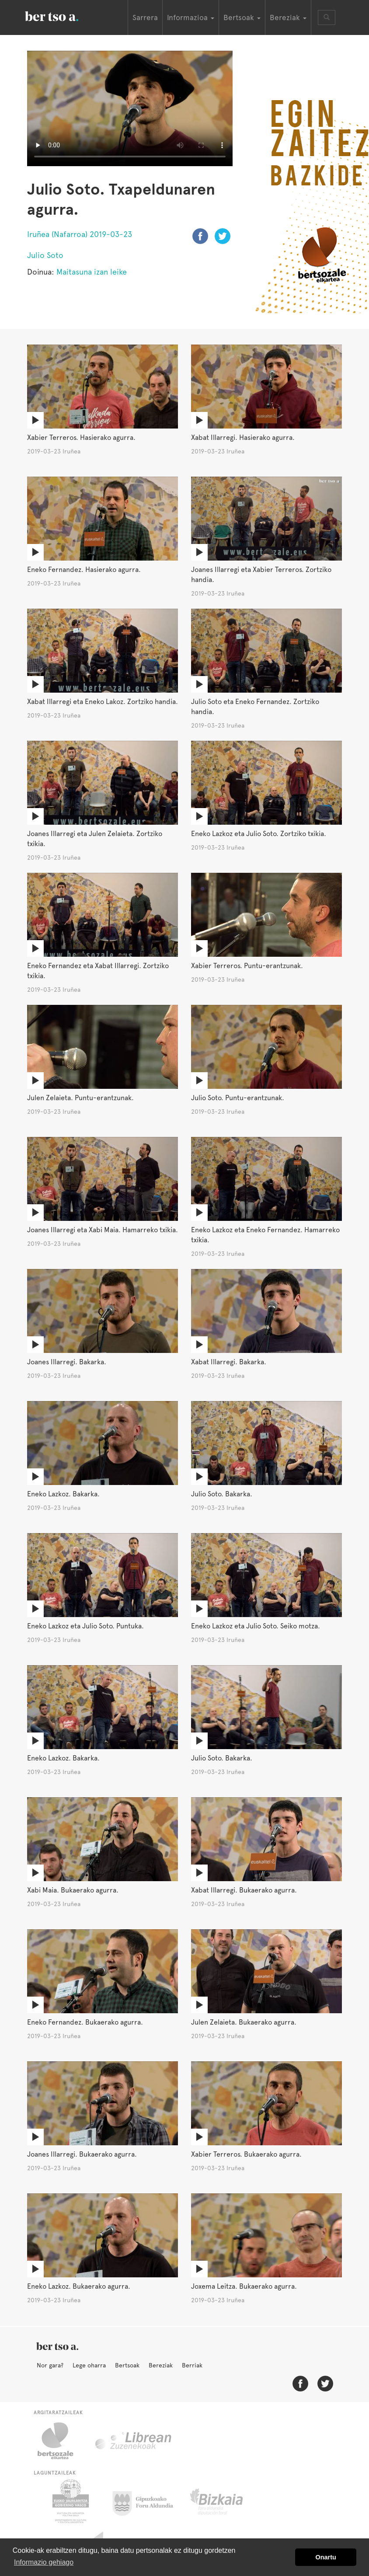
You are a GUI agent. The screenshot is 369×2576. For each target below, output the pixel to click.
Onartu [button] (326, 2557)
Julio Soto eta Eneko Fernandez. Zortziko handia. (255, 706)
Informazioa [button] (190, 17)
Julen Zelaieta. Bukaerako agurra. (243, 2022)
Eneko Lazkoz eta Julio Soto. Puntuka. (85, 1626)
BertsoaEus (64, 15)
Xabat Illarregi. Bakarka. (228, 1362)
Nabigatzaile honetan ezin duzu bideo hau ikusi (130, 108)
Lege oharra (89, 2365)
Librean (133, 2441)
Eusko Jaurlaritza (70, 2501)
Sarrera (145, 17)
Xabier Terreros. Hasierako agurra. (81, 437)
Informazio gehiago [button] (43, 2562)
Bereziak (161, 2365)
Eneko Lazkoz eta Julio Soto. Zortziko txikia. (258, 834)
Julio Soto (45, 255)
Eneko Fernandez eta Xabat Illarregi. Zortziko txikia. (98, 971)
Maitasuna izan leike (91, 271)
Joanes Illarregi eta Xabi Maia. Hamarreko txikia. (102, 1230)
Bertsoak (127, 2365)
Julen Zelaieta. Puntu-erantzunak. (80, 1098)
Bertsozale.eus (61, 2441)
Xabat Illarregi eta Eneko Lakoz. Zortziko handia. (102, 701)
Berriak (192, 2365)
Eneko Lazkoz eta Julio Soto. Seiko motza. (255, 1626)
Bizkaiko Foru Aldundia (226, 2501)
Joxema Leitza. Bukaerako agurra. (244, 2286)
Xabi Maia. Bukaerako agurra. (72, 1890)
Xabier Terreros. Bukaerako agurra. (246, 2154)
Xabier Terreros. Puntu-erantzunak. (247, 966)
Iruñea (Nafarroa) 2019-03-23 (79, 234)
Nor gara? (50, 2365)
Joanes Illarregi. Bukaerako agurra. (82, 2154)
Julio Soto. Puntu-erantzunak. (237, 1098)
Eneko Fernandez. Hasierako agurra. (84, 569)
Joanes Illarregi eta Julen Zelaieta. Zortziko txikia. (94, 839)
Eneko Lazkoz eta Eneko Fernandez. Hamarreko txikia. (265, 1235)
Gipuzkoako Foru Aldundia (148, 2501)
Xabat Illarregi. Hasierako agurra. (243, 437)
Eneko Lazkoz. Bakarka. (63, 1494)
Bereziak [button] (288, 17)
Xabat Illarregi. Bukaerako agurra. (244, 1890)
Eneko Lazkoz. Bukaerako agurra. (78, 2286)
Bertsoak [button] (242, 17)
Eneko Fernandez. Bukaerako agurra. (85, 2022)
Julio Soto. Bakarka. (221, 1494)
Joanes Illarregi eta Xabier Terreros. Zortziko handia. (261, 574)
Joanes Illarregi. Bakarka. (66, 1362)
